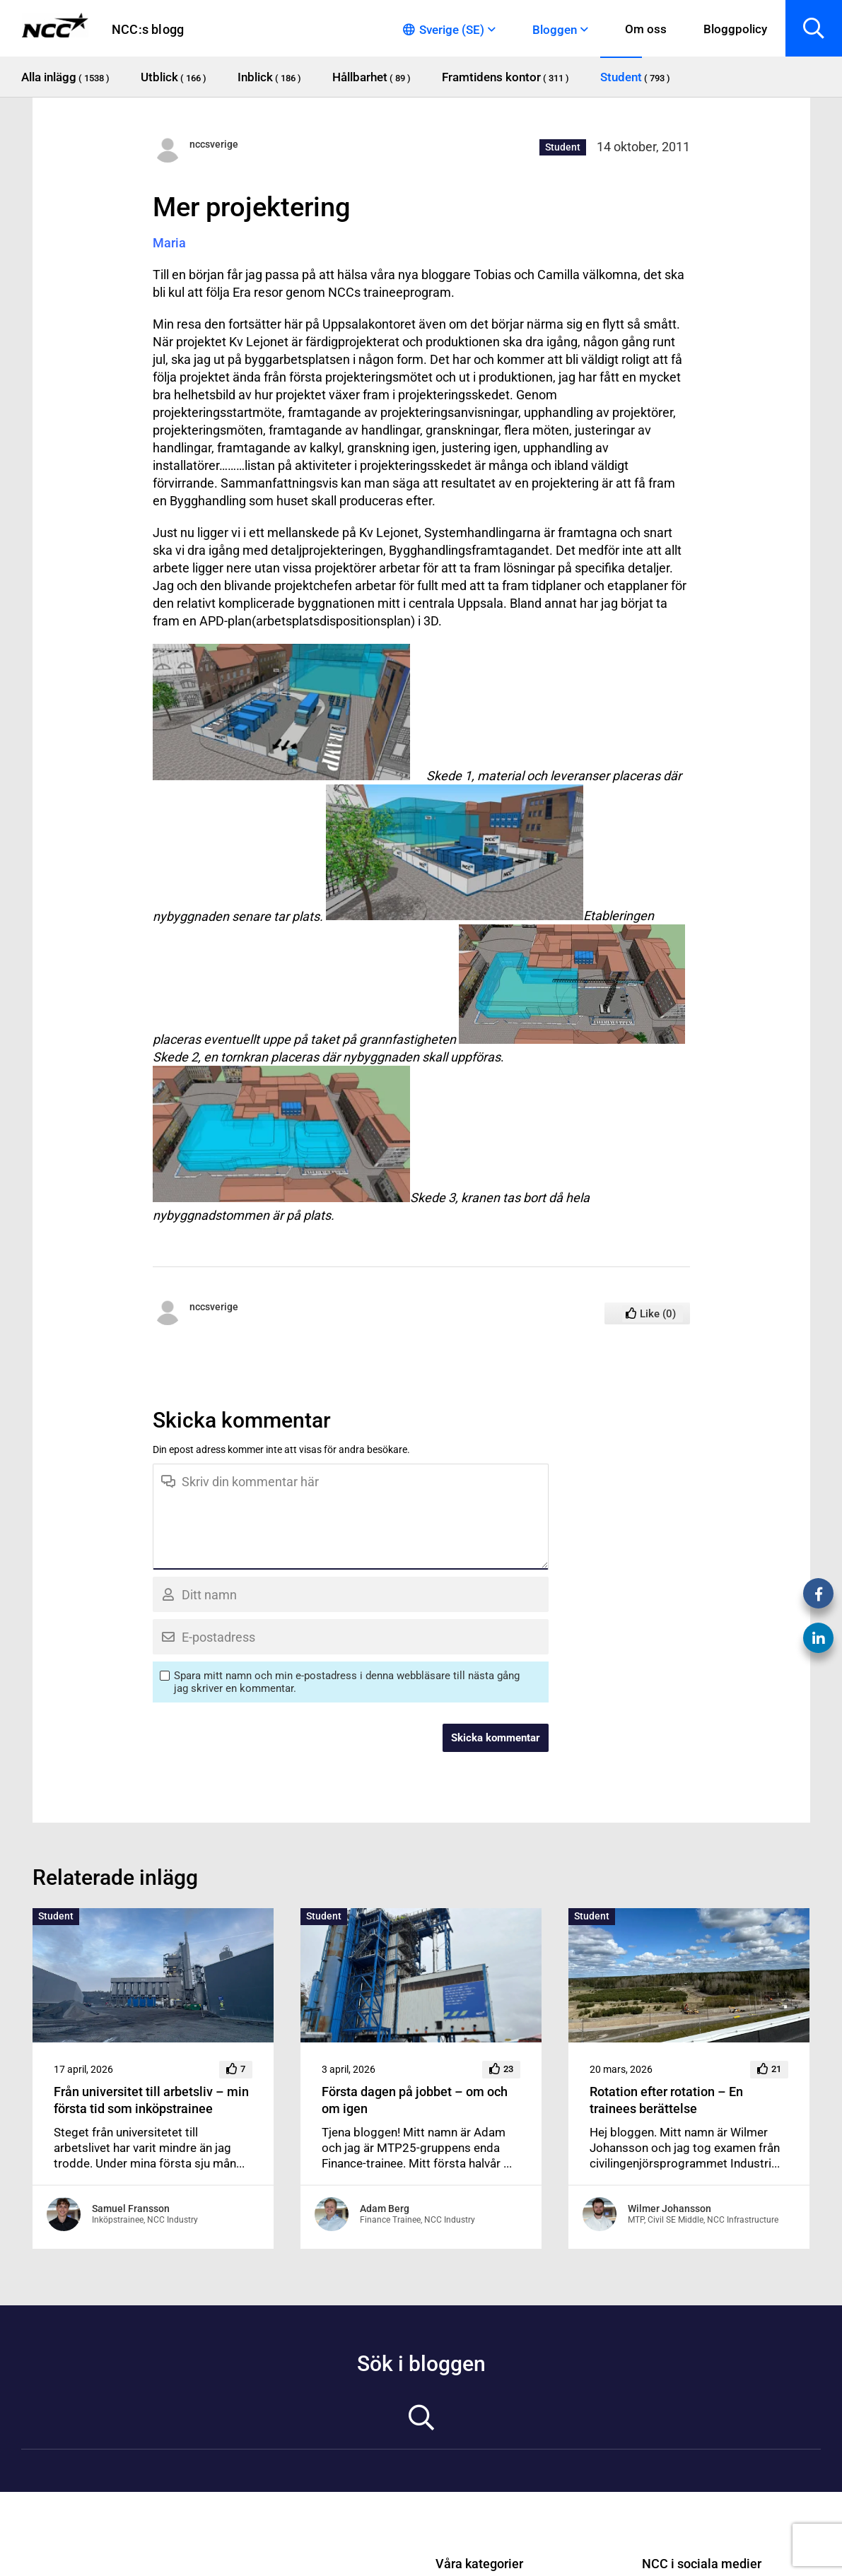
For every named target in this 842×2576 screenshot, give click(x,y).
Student (562, 147)
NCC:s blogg (148, 29)
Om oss (646, 29)
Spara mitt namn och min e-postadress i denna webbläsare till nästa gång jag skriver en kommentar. (347, 1682)
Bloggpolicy (735, 29)
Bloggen (554, 30)
